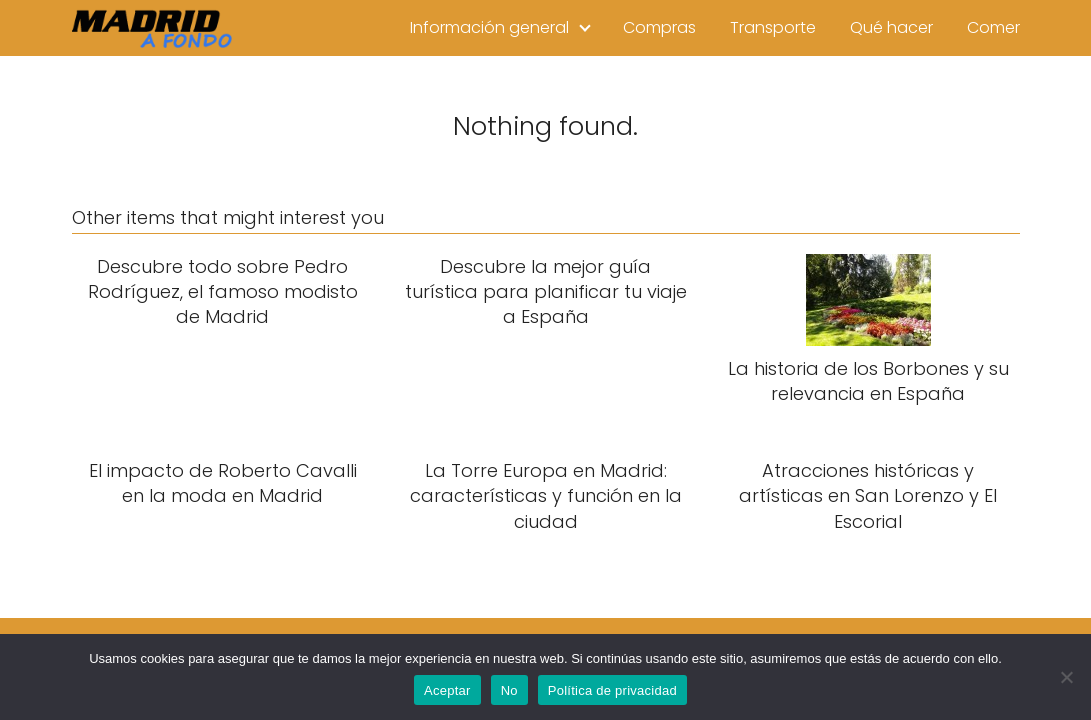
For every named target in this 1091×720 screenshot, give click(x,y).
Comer (993, 27)
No (509, 690)
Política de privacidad (612, 690)
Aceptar (447, 690)
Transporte (773, 27)
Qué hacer (891, 27)
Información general (489, 27)
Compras (659, 27)
